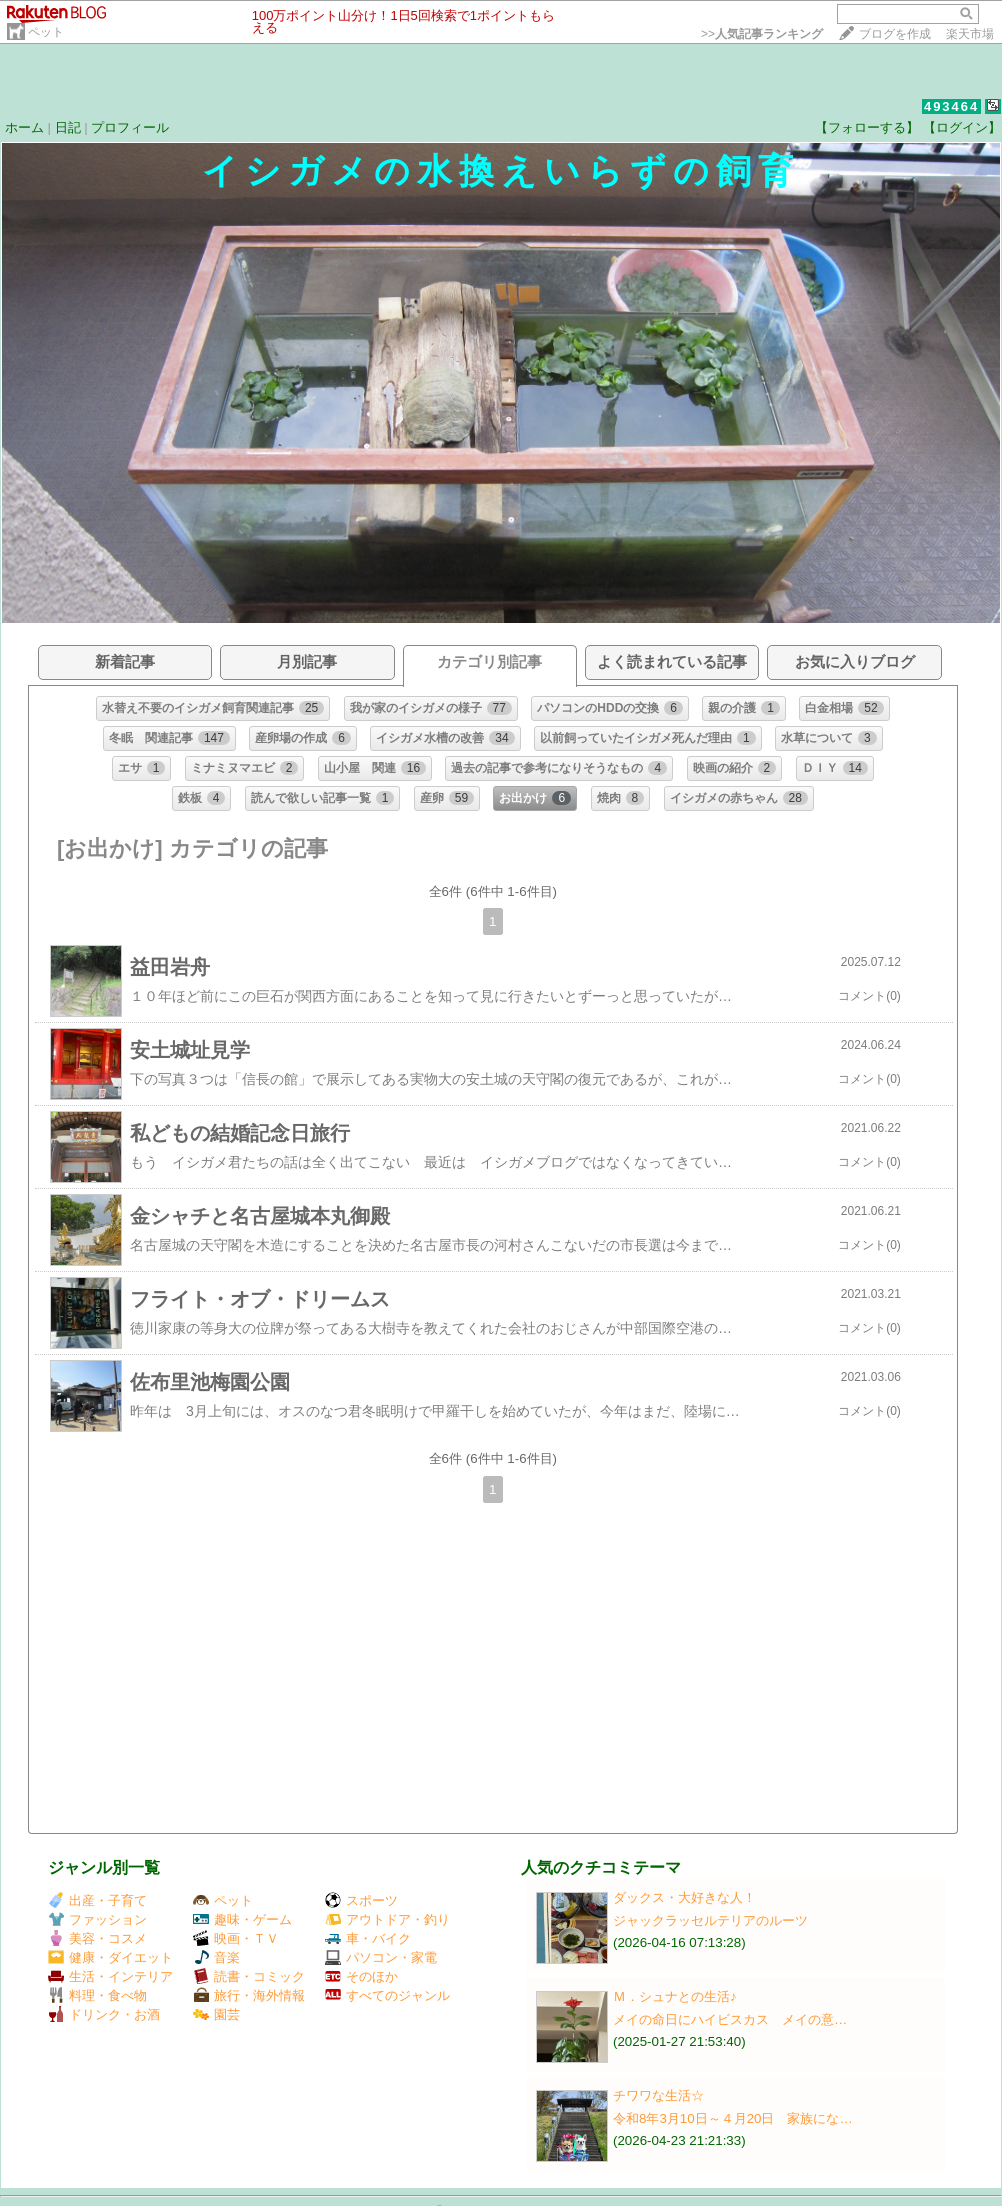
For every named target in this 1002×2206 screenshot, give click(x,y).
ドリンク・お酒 (104, 2014)
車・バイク (368, 1938)
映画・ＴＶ (236, 1938)
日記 (68, 127)
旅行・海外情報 (249, 1995)
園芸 (216, 2014)
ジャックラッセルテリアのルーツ (710, 1920)
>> (762, 34)
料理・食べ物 (97, 1995)
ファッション (97, 1919)
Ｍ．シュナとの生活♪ (675, 1996)
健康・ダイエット (110, 1957)
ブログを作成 (895, 34)
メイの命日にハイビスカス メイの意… (730, 2019)
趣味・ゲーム (242, 1919)
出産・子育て (97, 1900)
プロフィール (130, 127)
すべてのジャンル (387, 1995)
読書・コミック (249, 1976)
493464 (951, 106)
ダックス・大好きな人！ (684, 1897)
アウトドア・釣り (387, 1919)
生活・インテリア (110, 1976)
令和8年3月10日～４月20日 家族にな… (733, 2118)
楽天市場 (970, 34)
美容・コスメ (97, 1938)
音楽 (216, 1957)
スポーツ (361, 1900)
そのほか (361, 1976)
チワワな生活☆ (658, 2095)
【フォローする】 (867, 127)
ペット (46, 32)
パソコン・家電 (381, 1957)
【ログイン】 (962, 127)
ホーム (24, 127)
